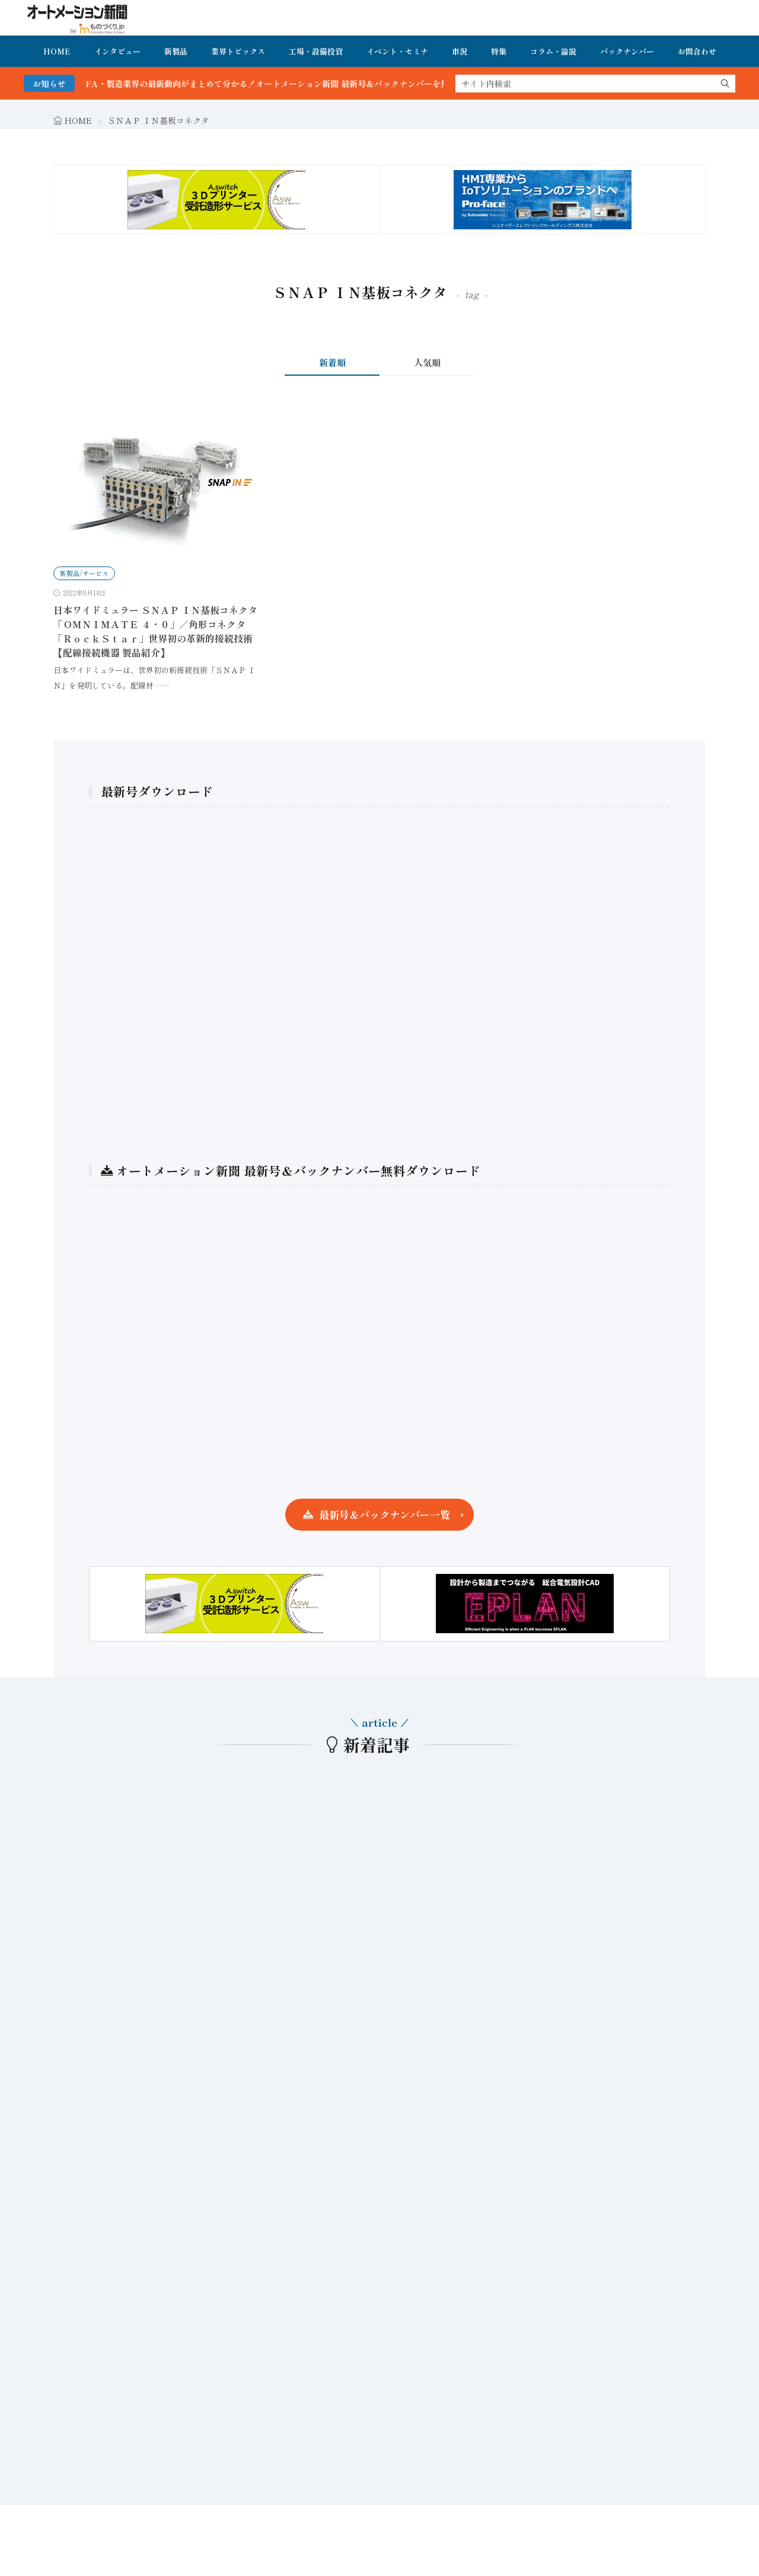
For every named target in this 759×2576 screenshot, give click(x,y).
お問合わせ (697, 51)
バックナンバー (627, 51)
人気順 (427, 362)
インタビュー (117, 51)
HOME (57, 51)
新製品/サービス (84, 573)
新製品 (175, 51)
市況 (459, 51)
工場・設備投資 (316, 51)
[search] (725, 83)
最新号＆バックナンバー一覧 (384, 1514)
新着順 (332, 362)
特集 (498, 51)
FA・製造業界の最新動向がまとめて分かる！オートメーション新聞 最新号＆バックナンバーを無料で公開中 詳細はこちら (338, 83)
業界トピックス (238, 51)
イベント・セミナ (397, 51)
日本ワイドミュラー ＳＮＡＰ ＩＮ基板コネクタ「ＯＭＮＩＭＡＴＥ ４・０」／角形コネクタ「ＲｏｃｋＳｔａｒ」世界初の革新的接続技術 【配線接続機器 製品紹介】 (155, 631)
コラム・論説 (553, 51)
